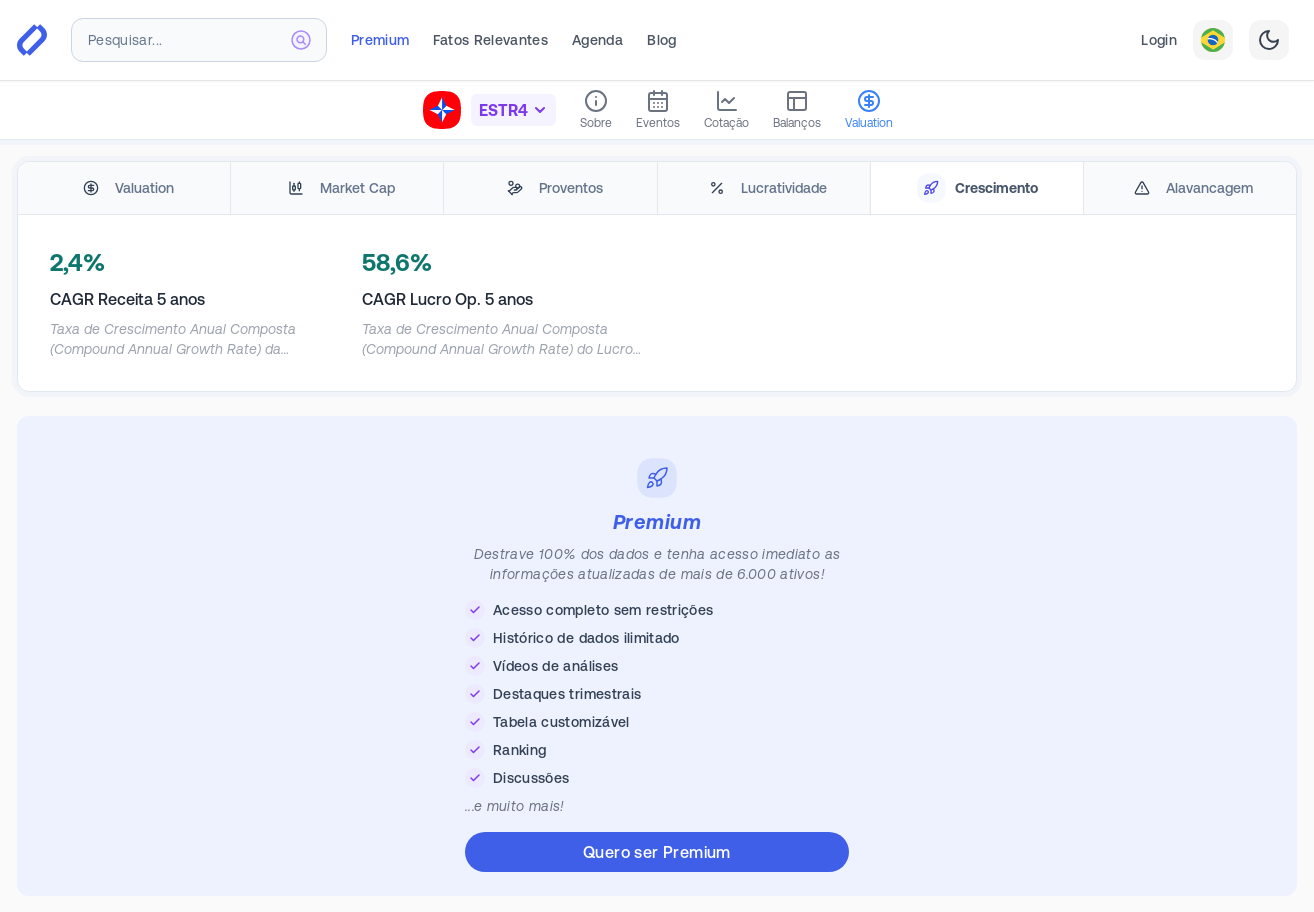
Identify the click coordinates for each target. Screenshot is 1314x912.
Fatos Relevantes (490, 40)
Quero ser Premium (657, 852)
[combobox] (199, 40)
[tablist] (657, 188)
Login (1159, 40)
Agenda (597, 40)
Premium (380, 40)
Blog (661, 40)
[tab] (124, 188)
